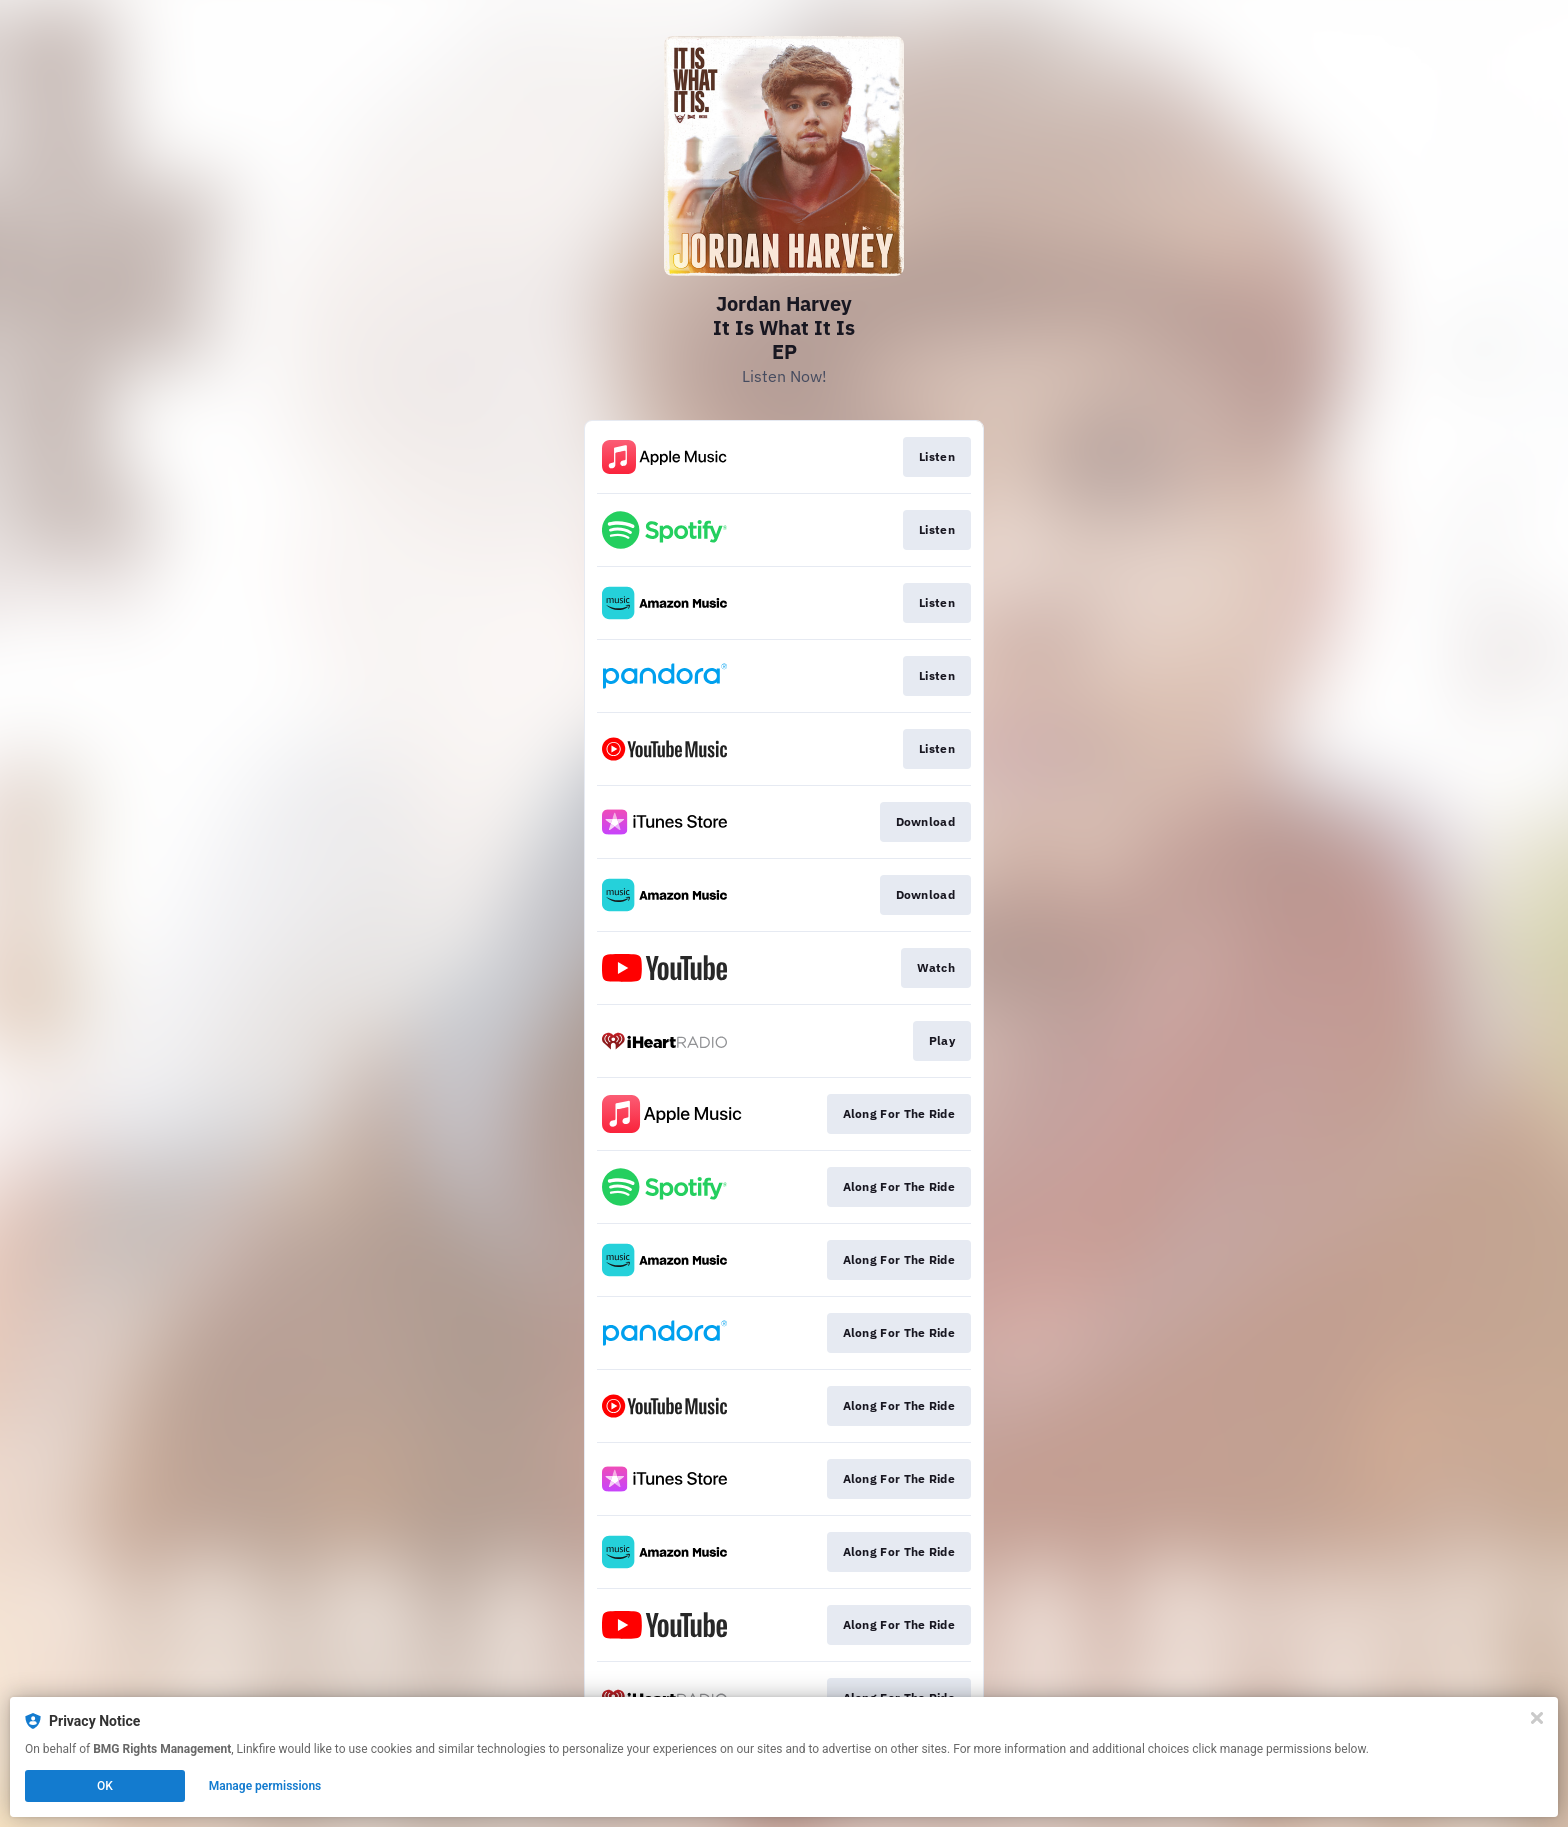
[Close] (1537, 1718)
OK (105, 1786)
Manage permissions (265, 1786)
